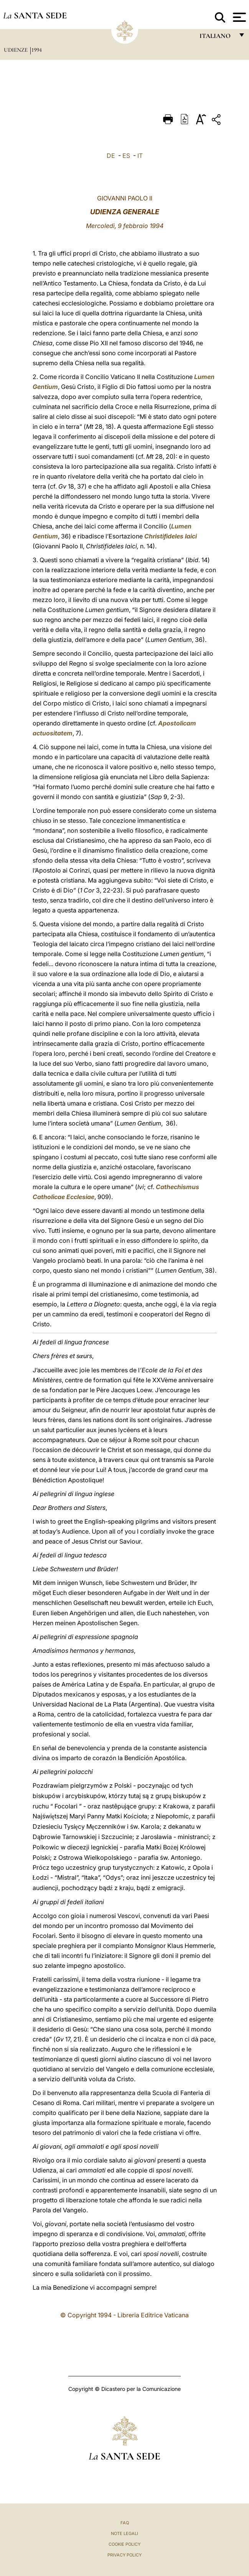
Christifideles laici (170, 536)
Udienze (16, 49)
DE (111, 155)
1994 (36, 49)
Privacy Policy (124, 2555)
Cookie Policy (124, 2544)
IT (140, 155)
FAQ (124, 2522)
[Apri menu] (238, 17)
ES (126, 155)
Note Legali (124, 2533)
